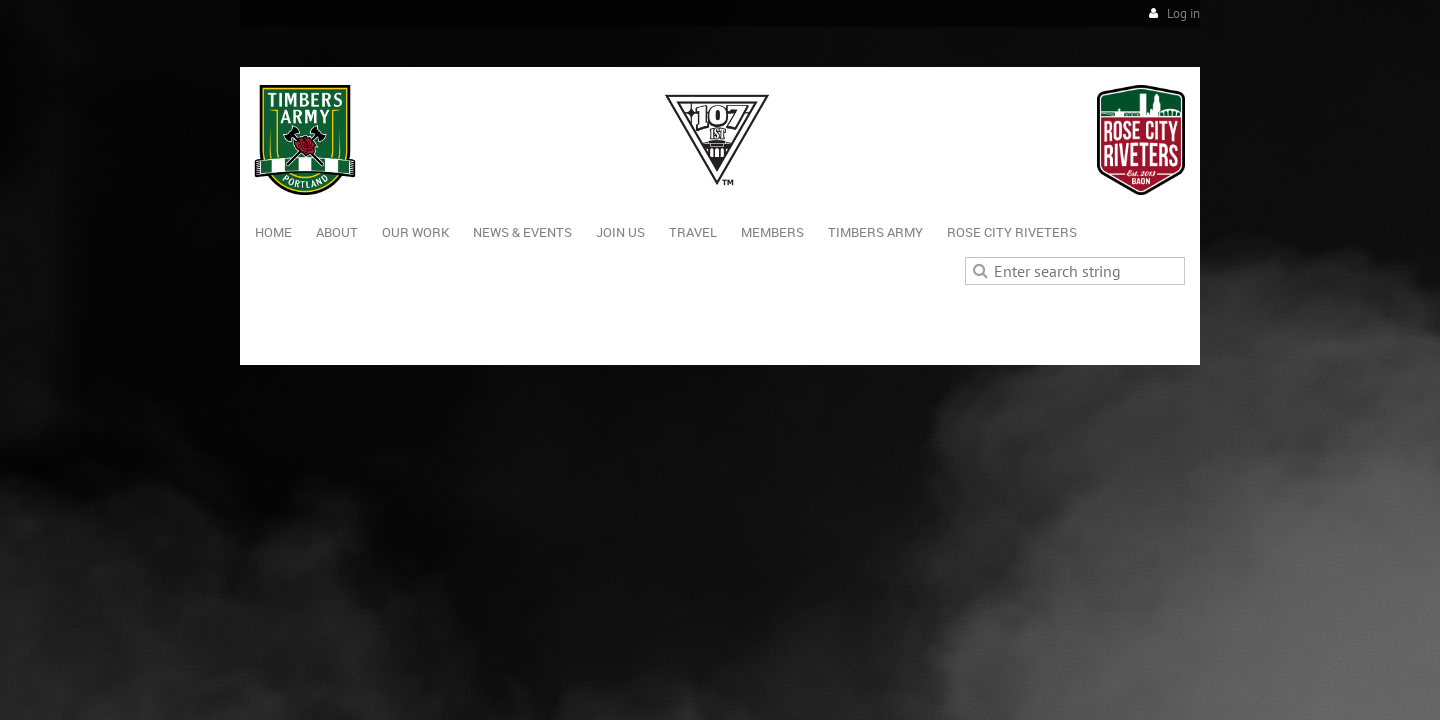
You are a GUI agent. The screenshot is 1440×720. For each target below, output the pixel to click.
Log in (1183, 13)
